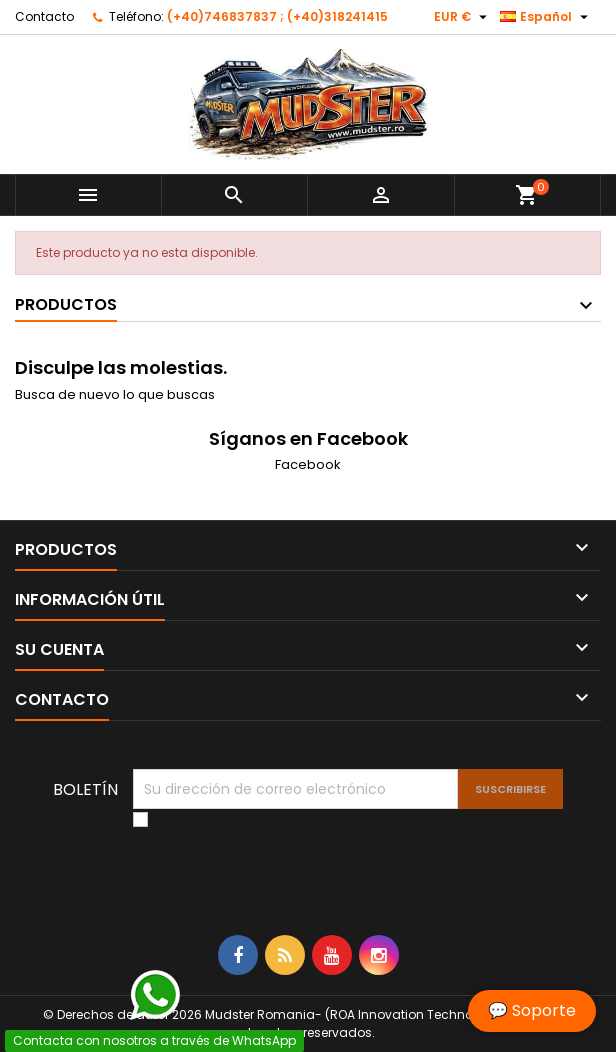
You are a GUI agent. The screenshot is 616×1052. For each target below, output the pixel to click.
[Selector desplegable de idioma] (546, 17)
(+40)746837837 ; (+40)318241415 (277, 16)
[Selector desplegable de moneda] (463, 17)
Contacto (44, 16)
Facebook (308, 464)
